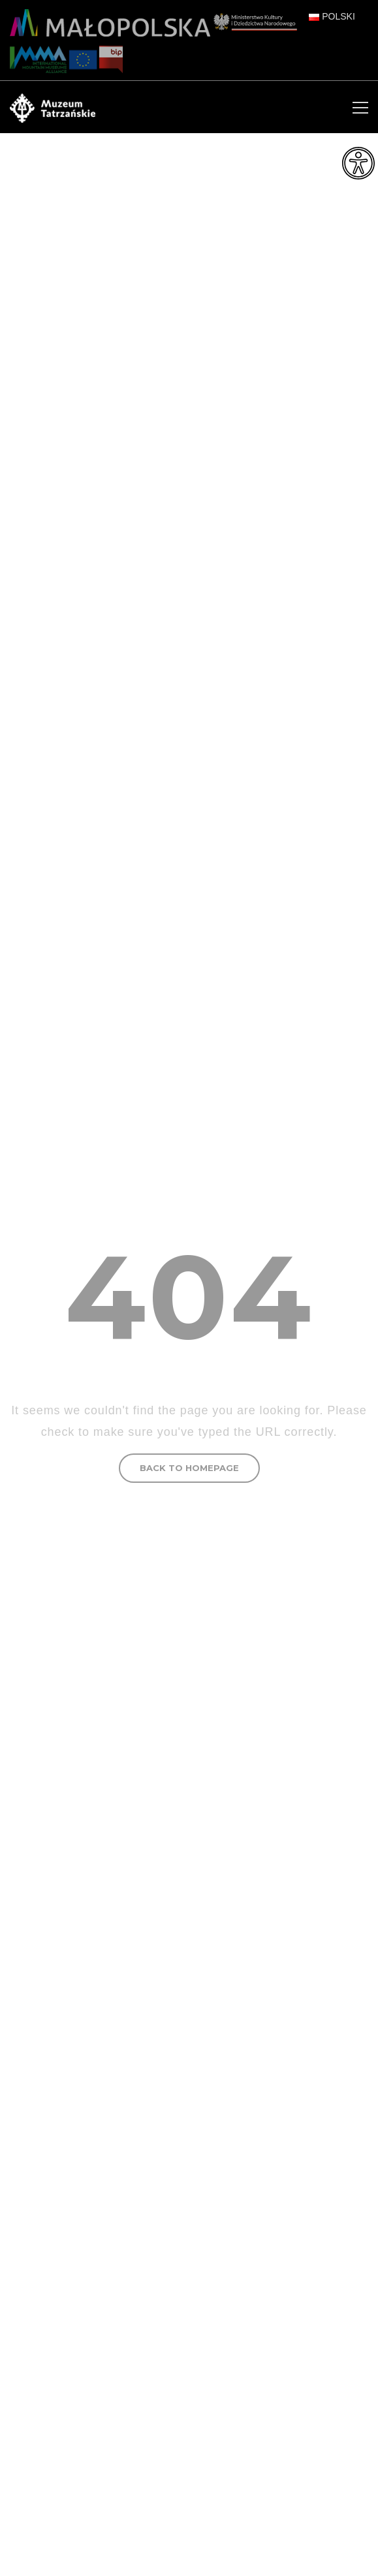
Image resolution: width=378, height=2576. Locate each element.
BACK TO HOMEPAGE (189, 1468)
